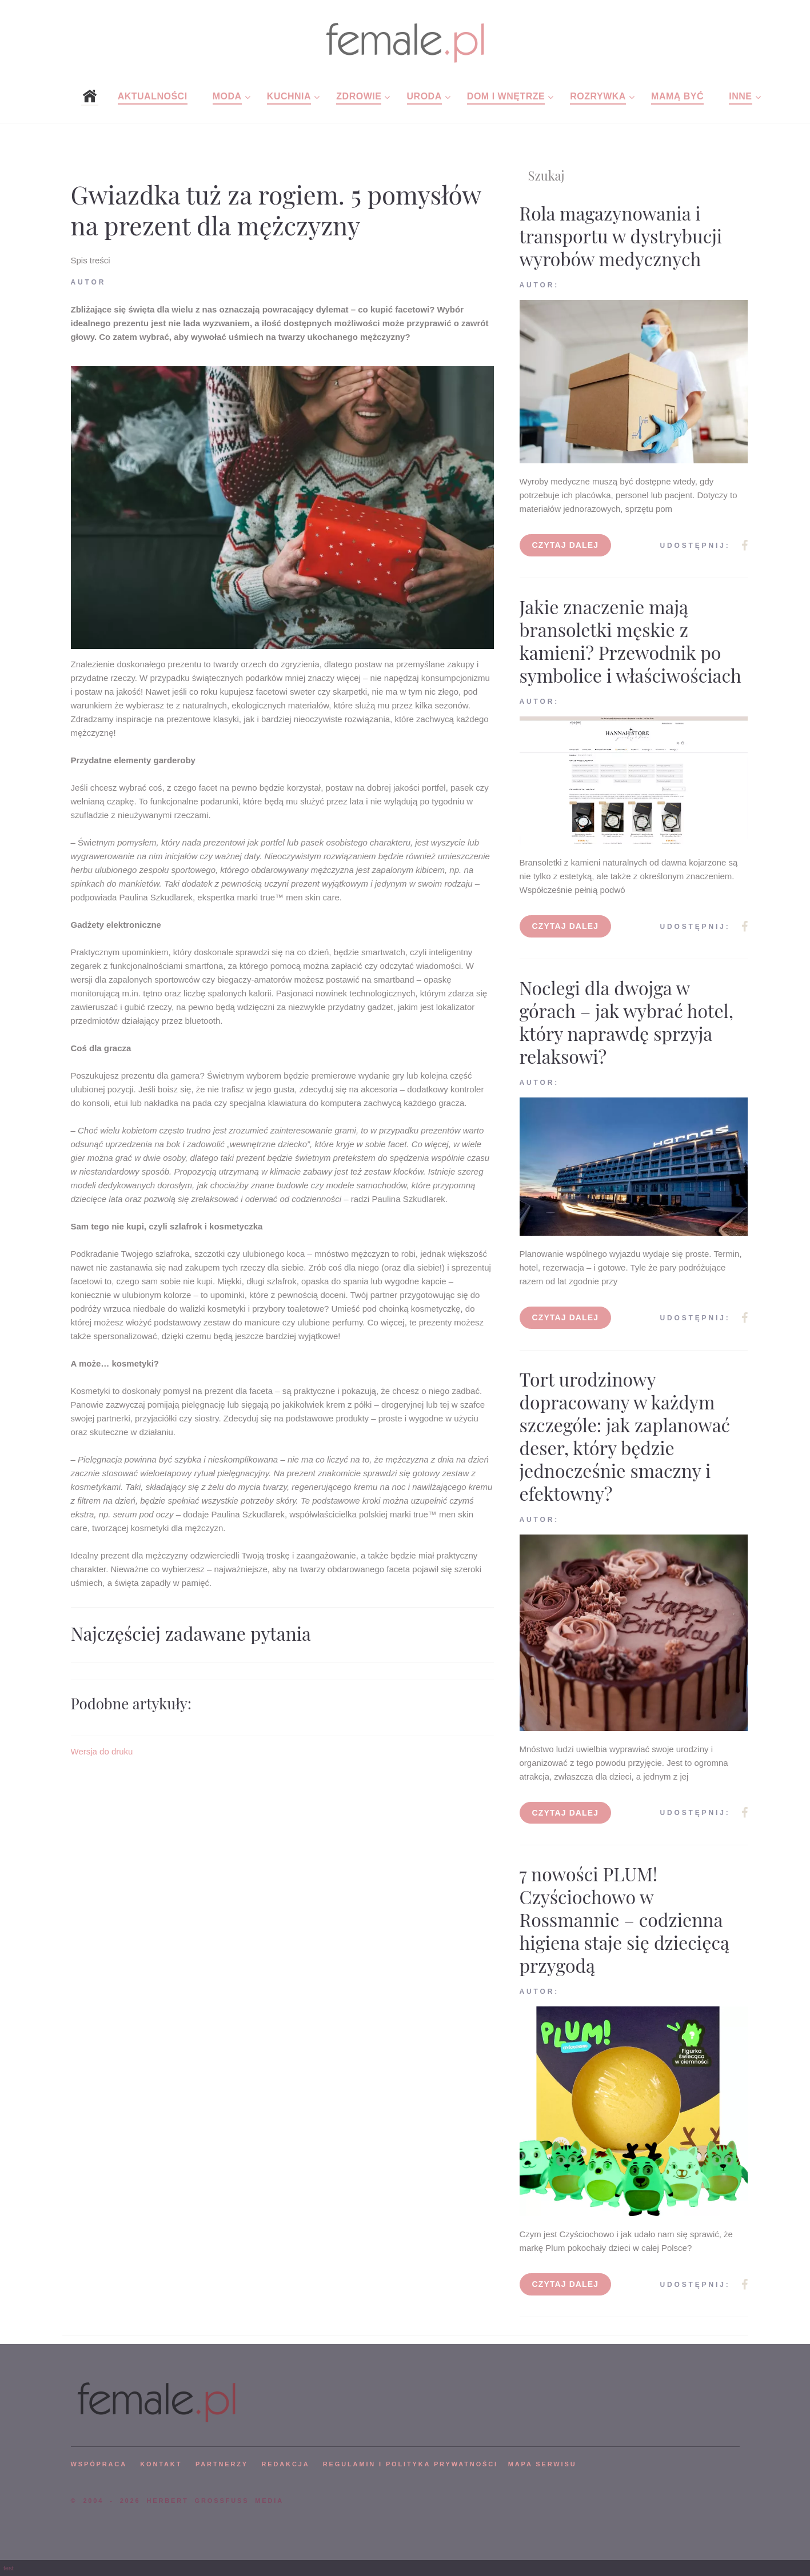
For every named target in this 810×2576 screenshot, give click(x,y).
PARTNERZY (221, 2464)
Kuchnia (289, 96)
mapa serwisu (542, 2464)
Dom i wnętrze (506, 96)
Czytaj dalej (565, 545)
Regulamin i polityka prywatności (410, 2464)
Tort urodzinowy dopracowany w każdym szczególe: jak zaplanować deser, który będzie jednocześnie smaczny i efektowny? (625, 1436)
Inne (740, 96)
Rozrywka (598, 96)
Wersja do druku (102, 1751)
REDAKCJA (286, 2464)
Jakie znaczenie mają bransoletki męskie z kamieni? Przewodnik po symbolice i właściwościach (630, 640)
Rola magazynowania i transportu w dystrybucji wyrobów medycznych (621, 236)
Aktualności (152, 96)
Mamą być (677, 96)
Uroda (424, 96)
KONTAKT (161, 2464)
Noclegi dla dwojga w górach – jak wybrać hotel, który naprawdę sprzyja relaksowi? (627, 1021)
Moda (227, 96)
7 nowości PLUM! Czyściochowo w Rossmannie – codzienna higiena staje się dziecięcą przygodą (624, 1919)
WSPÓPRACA (99, 2464)
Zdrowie (358, 96)
